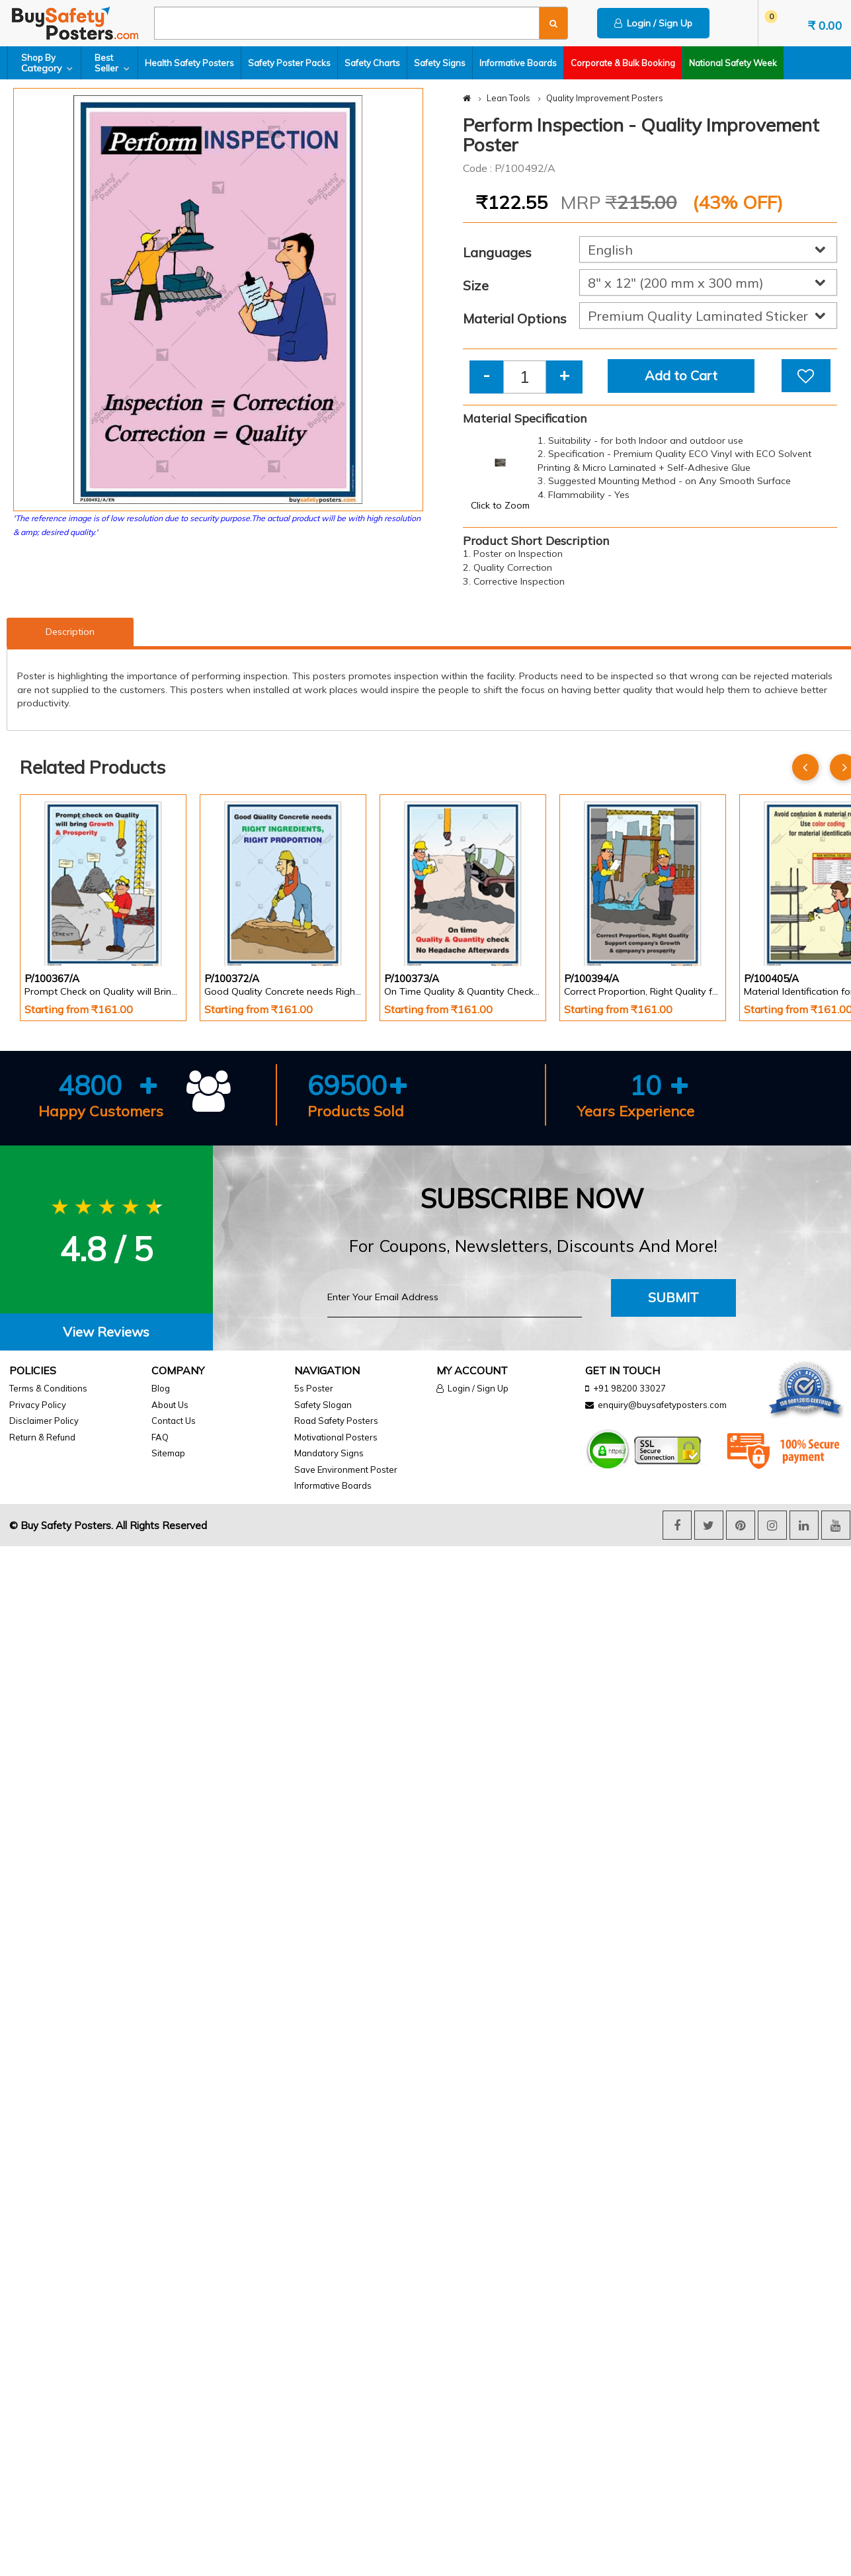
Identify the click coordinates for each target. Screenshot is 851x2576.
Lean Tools (508, 98)
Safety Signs (440, 63)
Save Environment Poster (345, 1469)
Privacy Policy (37, 1404)
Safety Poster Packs (289, 63)
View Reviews (106, 1331)
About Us (169, 1404)
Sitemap (168, 1453)
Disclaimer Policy (44, 1420)
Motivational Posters (336, 1437)
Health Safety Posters (189, 63)
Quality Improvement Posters (604, 98)
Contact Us (173, 1420)
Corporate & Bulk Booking (623, 63)
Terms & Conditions (48, 1388)
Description (70, 632)
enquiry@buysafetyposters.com (662, 1404)
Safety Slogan (323, 1404)
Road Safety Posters (336, 1420)
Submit (673, 1297)
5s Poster (313, 1388)
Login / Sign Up (653, 23)
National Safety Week (733, 63)
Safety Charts (372, 63)
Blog (160, 1388)
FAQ (160, 1437)
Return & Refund (42, 1437)
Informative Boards (518, 63)
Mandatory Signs (329, 1453)
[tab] (106, 1332)
